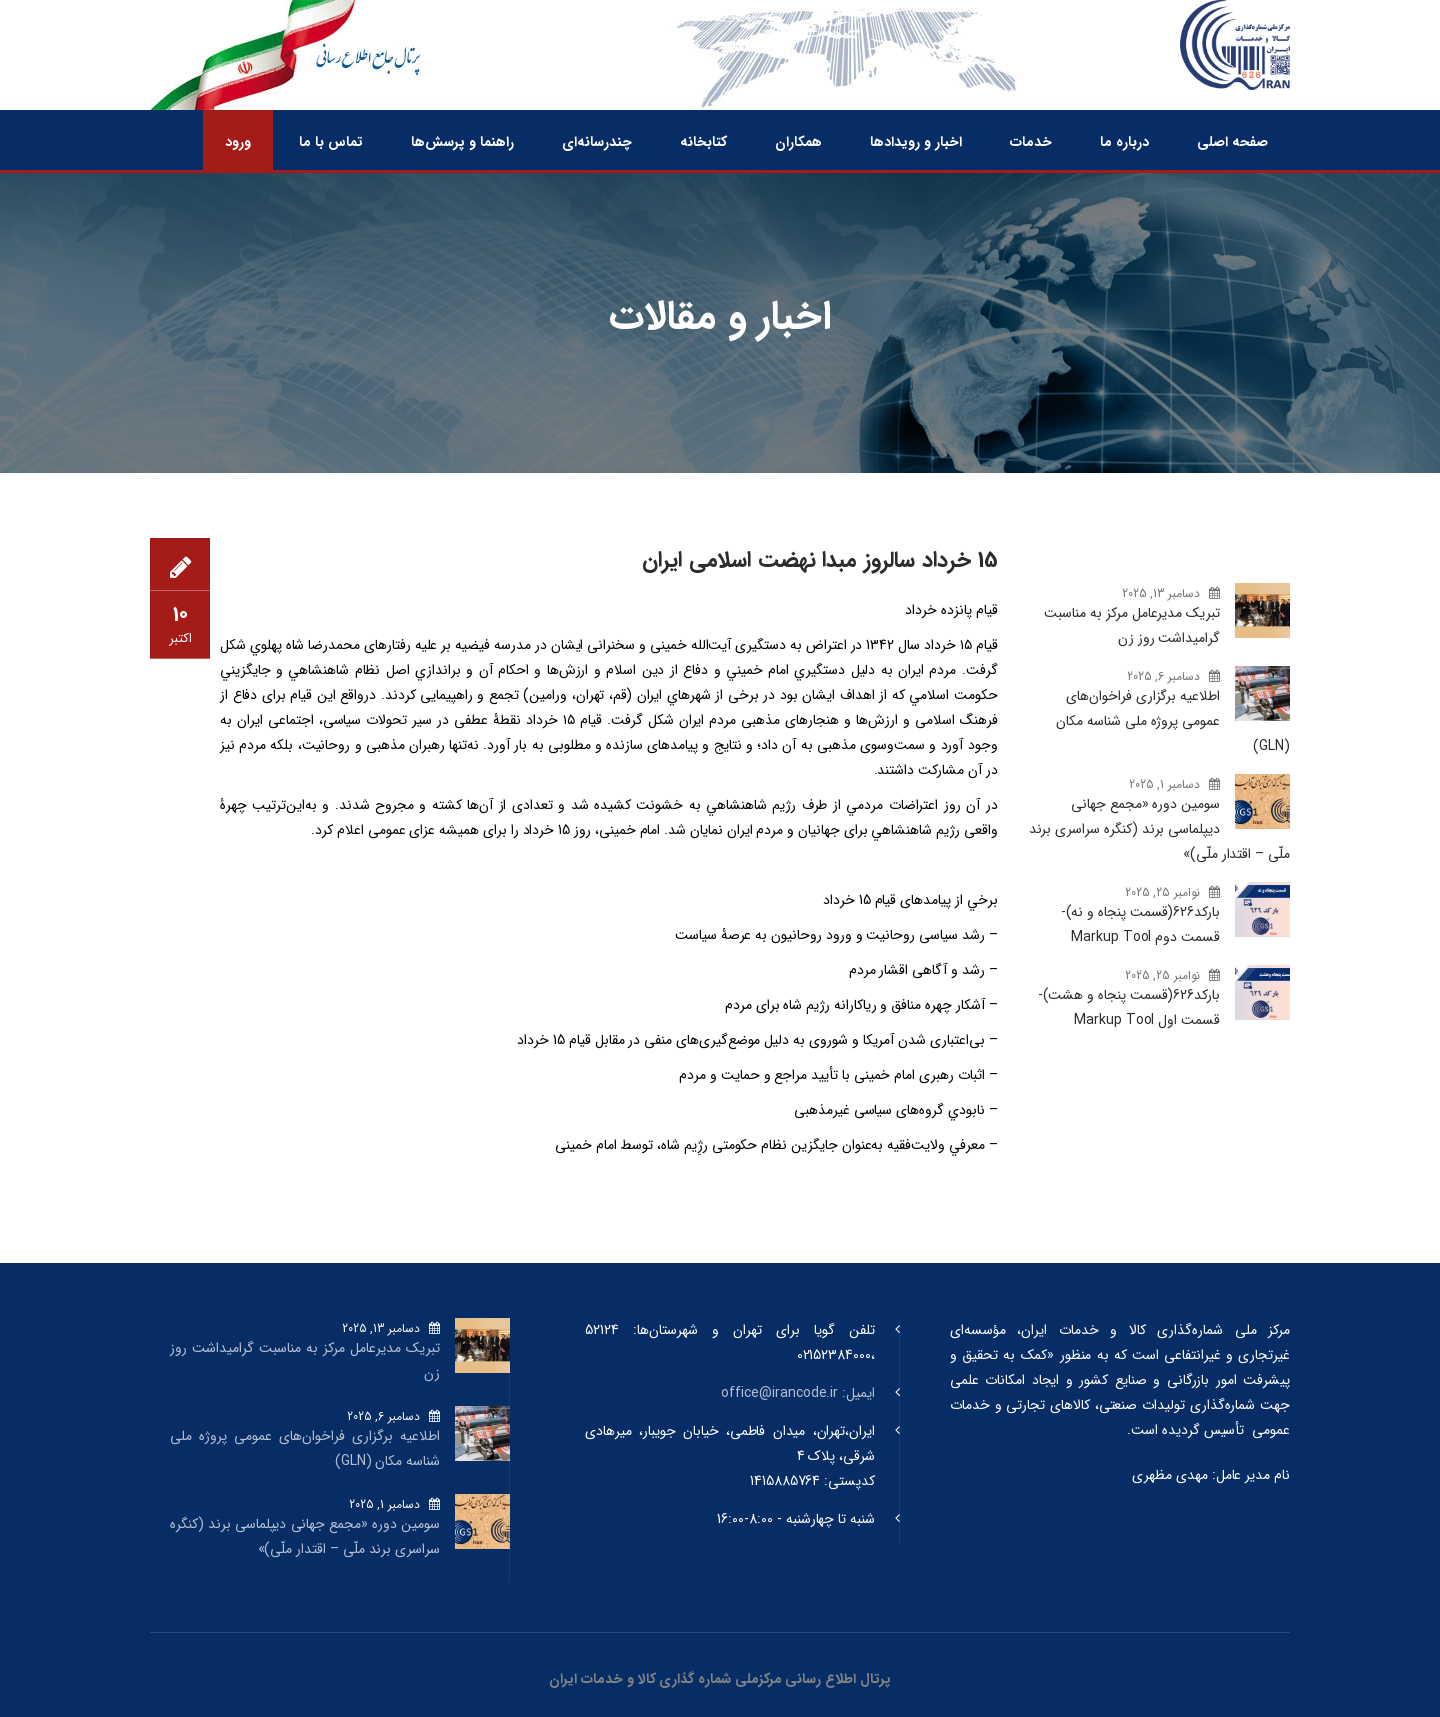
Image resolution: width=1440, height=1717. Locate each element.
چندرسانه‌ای (597, 142)
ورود (238, 142)
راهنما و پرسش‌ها (462, 142)
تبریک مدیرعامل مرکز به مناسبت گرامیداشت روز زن (1132, 625)
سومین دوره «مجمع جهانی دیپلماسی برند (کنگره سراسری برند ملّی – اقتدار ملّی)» (1159, 829)
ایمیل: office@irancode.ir (798, 1393)
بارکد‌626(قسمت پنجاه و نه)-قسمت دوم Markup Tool (1140, 924)
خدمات (1031, 142)
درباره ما (1124, 142)
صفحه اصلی (1232, 142)
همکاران (798, 142)
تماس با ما (331, 142)
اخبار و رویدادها (916, 142)
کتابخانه (703, 142)
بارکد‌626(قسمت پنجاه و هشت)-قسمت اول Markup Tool (1129, 1007)
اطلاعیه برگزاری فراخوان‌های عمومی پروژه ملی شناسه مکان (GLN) (1173, 721)
